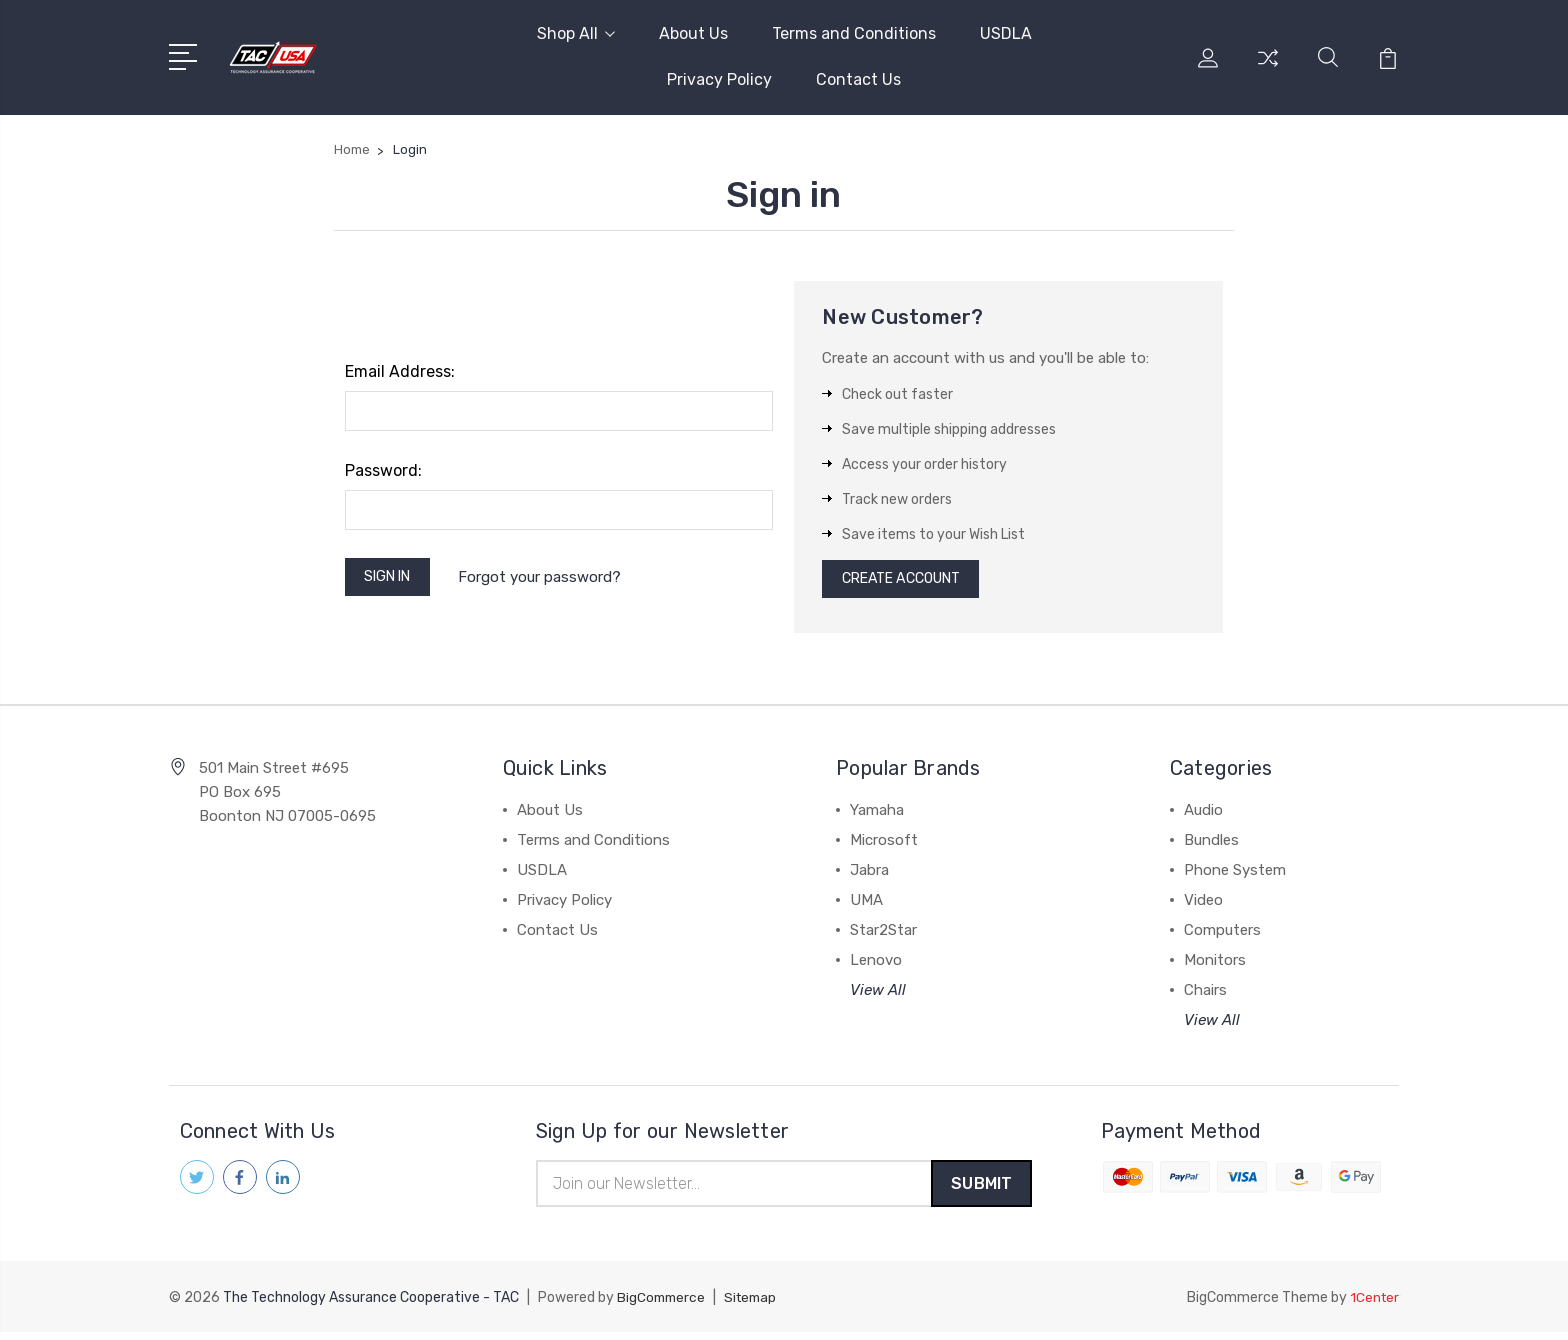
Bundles (1211, 846)
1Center (1373, 1305)
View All (878, 996)
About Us (693, 33)
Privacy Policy (719, 79)
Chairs (1205, 996)
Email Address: (400, 371)
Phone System (1235, 876)
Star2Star (883, 936)
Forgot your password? (550, 579)
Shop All (576, 33)
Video (1203, 906)
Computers (1222, 936)
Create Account (909, 582)
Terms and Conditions (854, 33)
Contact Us (858, 79)
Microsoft (884, 846)
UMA (866, 906)
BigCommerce (663, 1305)
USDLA (1006, 33)
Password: (383, 470)
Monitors (1215, 966)
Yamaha (877, 816)
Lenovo (876, 966)
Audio (1203, 816)
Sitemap (756, 1305)
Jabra (869, 876)
